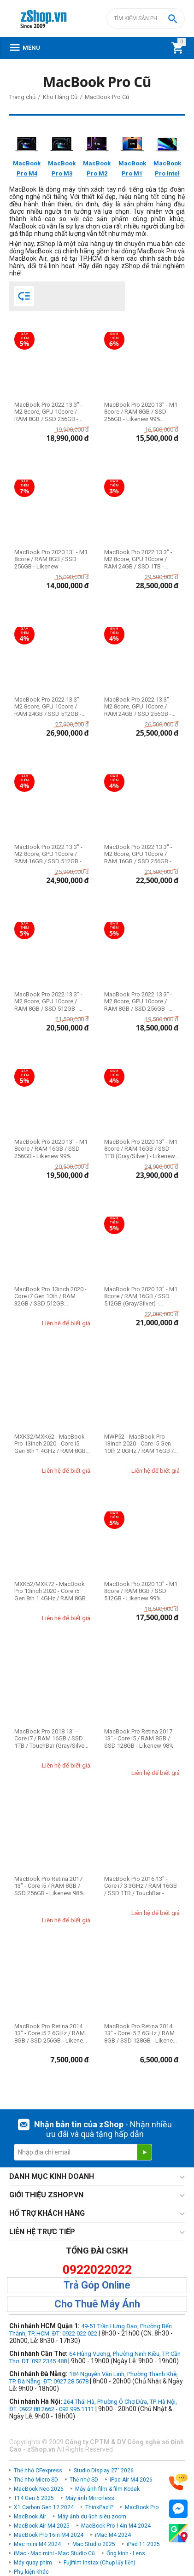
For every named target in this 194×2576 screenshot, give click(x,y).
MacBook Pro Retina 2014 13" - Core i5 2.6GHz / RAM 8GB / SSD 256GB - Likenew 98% (51, 2033)
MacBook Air (30, 2516)
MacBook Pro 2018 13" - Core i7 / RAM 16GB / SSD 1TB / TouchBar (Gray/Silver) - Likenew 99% (51, 1739)
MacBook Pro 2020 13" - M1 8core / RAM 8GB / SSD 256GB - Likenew (51, 559)
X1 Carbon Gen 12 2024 (44, 2507)
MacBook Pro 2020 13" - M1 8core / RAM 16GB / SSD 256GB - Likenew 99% (51, 1148)
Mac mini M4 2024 (37, 2544)
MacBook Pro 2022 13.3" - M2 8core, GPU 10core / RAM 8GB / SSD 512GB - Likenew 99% (48, 1002)
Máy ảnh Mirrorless (89, 2498)
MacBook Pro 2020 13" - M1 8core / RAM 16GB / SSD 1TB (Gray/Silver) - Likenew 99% (140, 1149)
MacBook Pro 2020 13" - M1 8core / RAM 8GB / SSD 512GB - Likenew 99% (140, 1591)
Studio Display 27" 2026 (104, 2470)
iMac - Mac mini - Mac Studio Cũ (54, 2553)
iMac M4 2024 (113, 2535)
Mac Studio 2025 (93, 2544)
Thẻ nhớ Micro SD (36, 2479)
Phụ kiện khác (31, 2572)
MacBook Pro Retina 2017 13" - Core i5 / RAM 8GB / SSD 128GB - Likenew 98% (139, 1738)
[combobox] (145, 18)
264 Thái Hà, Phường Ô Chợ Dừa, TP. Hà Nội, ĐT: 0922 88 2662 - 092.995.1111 (93, 2405)
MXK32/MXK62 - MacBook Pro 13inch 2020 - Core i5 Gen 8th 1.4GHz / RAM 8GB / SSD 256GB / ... (51, 1444)
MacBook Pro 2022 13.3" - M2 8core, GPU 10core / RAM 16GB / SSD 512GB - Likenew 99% (48, 854)
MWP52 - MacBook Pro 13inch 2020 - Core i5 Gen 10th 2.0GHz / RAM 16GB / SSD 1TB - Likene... (139, 1444)
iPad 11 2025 (143, 2544)
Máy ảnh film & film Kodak (107, 2489)
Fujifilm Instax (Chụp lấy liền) (99, 2562)
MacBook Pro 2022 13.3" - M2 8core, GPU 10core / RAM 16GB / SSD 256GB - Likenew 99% (138, 854)
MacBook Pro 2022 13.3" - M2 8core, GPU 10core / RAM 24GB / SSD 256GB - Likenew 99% (138, 707)
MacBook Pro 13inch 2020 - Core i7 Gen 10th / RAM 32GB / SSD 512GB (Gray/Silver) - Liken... (50, 1296)
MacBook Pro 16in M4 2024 (48, 2535)
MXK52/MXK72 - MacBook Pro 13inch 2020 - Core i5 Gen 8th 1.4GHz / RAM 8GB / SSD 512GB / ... (51, 1591)
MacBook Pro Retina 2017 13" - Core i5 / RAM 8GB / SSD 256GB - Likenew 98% (49, 1886)
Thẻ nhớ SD (84, 2479)
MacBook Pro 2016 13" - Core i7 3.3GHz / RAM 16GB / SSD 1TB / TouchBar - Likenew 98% (140, 1886)
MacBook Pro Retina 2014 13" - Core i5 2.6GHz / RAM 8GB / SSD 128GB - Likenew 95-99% (140, 2033)
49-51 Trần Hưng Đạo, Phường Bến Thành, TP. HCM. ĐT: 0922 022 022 (90, 2330)
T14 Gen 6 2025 (34, 2498)
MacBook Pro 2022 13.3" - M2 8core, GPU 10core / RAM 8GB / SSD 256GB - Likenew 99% (138, 1002)
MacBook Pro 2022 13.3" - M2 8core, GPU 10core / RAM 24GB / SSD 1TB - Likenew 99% (138, 559)
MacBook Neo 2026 (39, 2489)
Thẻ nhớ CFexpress (38, 2470)
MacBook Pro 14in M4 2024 (116, 2526)
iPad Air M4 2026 (131, 2479)
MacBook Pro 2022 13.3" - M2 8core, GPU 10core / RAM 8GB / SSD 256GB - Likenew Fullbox (48, 412)
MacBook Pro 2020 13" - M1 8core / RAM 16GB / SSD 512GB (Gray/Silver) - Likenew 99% (140, 1296)
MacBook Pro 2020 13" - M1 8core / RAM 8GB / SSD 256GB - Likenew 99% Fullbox (140, 412)
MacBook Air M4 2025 (42, 2526)
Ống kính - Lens (125, 2553)
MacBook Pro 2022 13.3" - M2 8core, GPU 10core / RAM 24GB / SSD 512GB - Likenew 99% (48, 707)
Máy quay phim (33, 2562)
